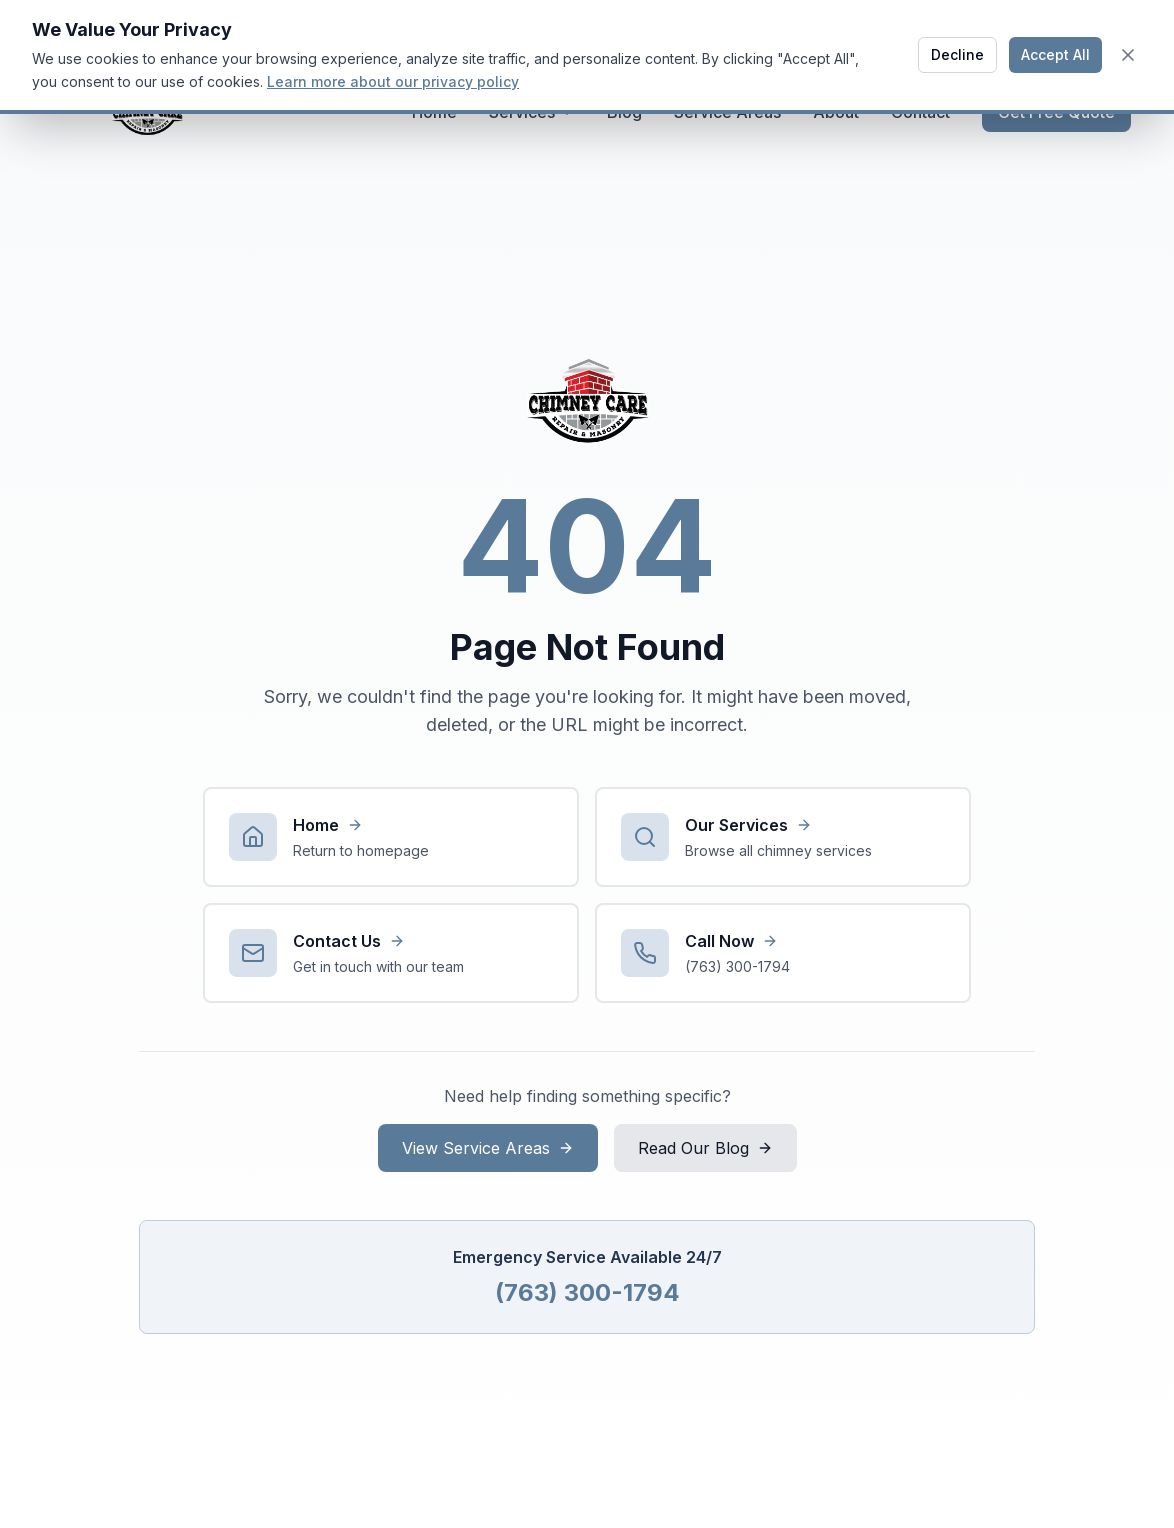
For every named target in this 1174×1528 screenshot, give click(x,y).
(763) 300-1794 (587, 1292)
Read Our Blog (705, 1148)
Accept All (1055, 54)
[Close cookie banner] (1128, 55)
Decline (957, 54)
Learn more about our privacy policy (393, 81)
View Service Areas (488, 1148)
